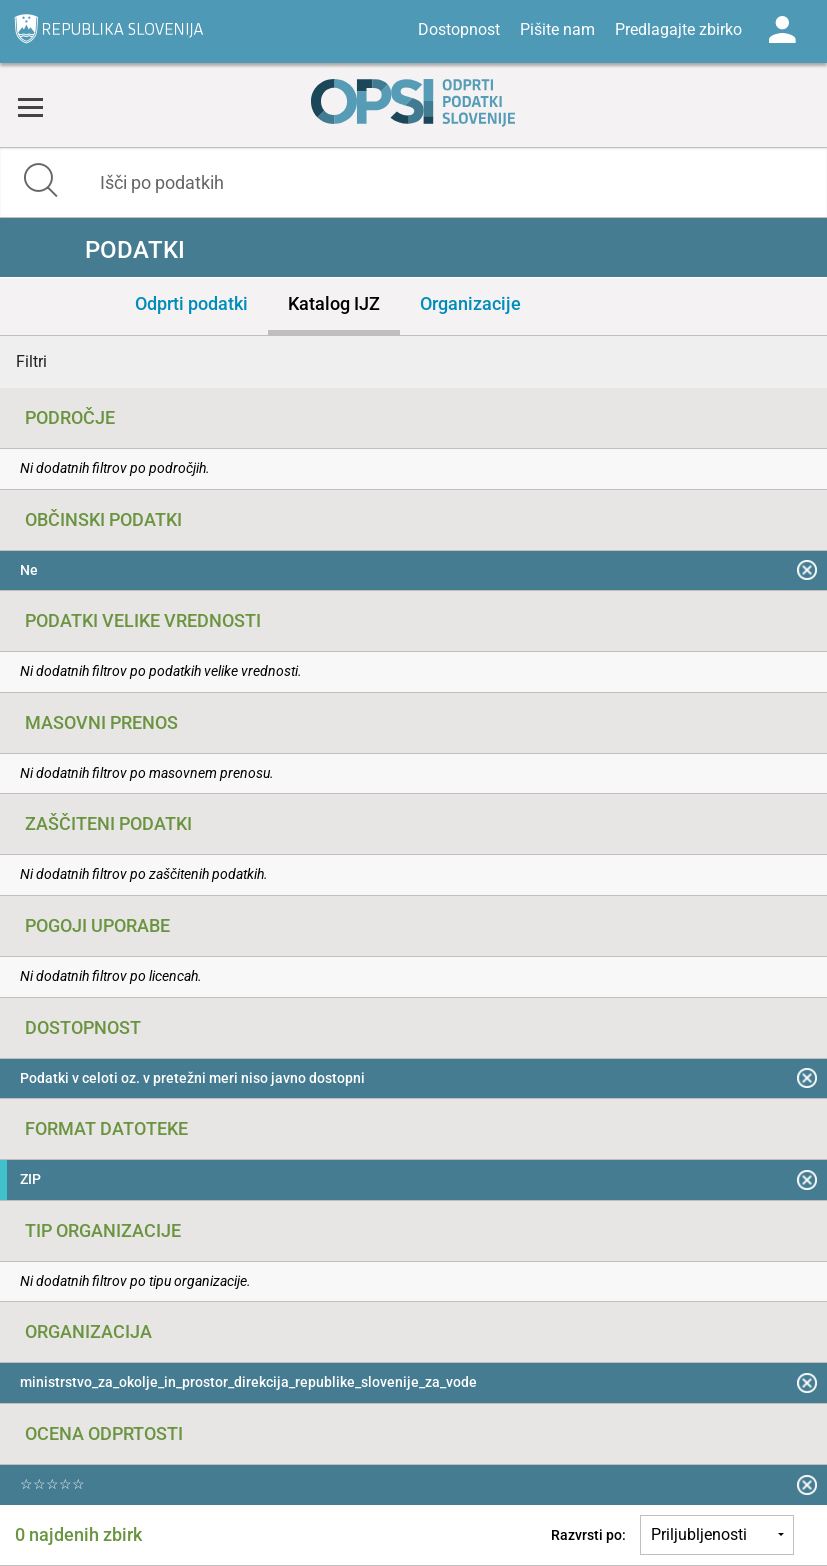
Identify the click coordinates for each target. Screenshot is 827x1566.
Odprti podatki (191, 303)
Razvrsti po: (588, 1535)
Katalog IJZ (334, 303)
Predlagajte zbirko (678, 29)
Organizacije (470, 303)
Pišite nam (557, 29)
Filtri (31, 361)
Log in (782, 30)
